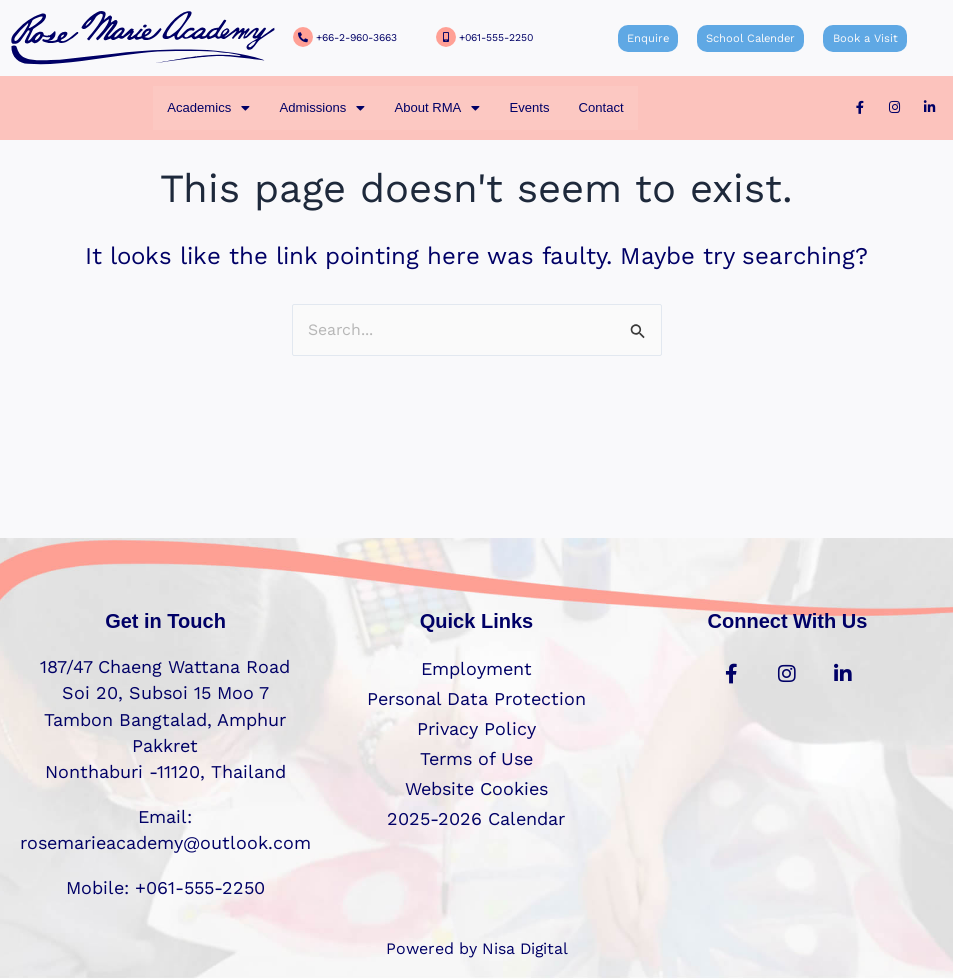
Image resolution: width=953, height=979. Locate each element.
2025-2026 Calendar (476, 818)
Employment (476, 668)
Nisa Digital (525, 948)
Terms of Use (476, 758)
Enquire (648, 38)
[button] (207, 107)
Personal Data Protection (476, 698)
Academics (207, 107)
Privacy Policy (476, 728)
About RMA (436, 107)
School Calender (750, 38)
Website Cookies (476, 788)
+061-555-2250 (496, 37)
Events (530, 107)
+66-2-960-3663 (356, 37)
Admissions (321, 107)
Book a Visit (863, 38)
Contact (602, 107)
